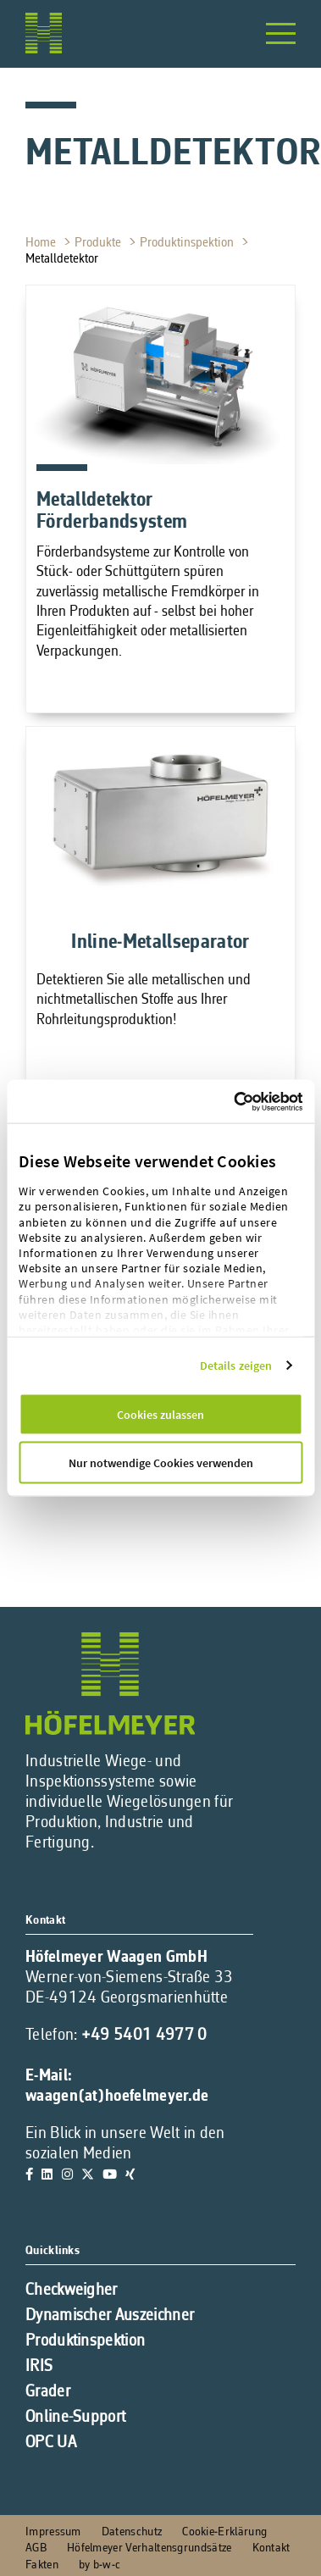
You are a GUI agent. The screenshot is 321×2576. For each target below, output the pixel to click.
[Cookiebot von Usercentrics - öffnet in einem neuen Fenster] (268, 1101)
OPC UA (50, 2443)
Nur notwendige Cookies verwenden (161, 1463)
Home (42, 243)
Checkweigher (71, 2290)
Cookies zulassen (160, 1414)
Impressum (53, 2532)
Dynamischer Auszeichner (109, 2315)
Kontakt (271, 2548)
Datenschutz (132, 2532)
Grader (47, 2392)
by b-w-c (99, 2565)
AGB (36, 2548)
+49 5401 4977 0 (144, 2035)
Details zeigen (236, 1365)
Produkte (100, 243)
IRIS (39, 2366)
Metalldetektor (63, 259)
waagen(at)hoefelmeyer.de (116, 2096)
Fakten (41, 2565)
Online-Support (75, 2417)
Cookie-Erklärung (224, 2532)
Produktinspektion (188, 243)
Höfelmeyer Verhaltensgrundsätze (149, 2548)
